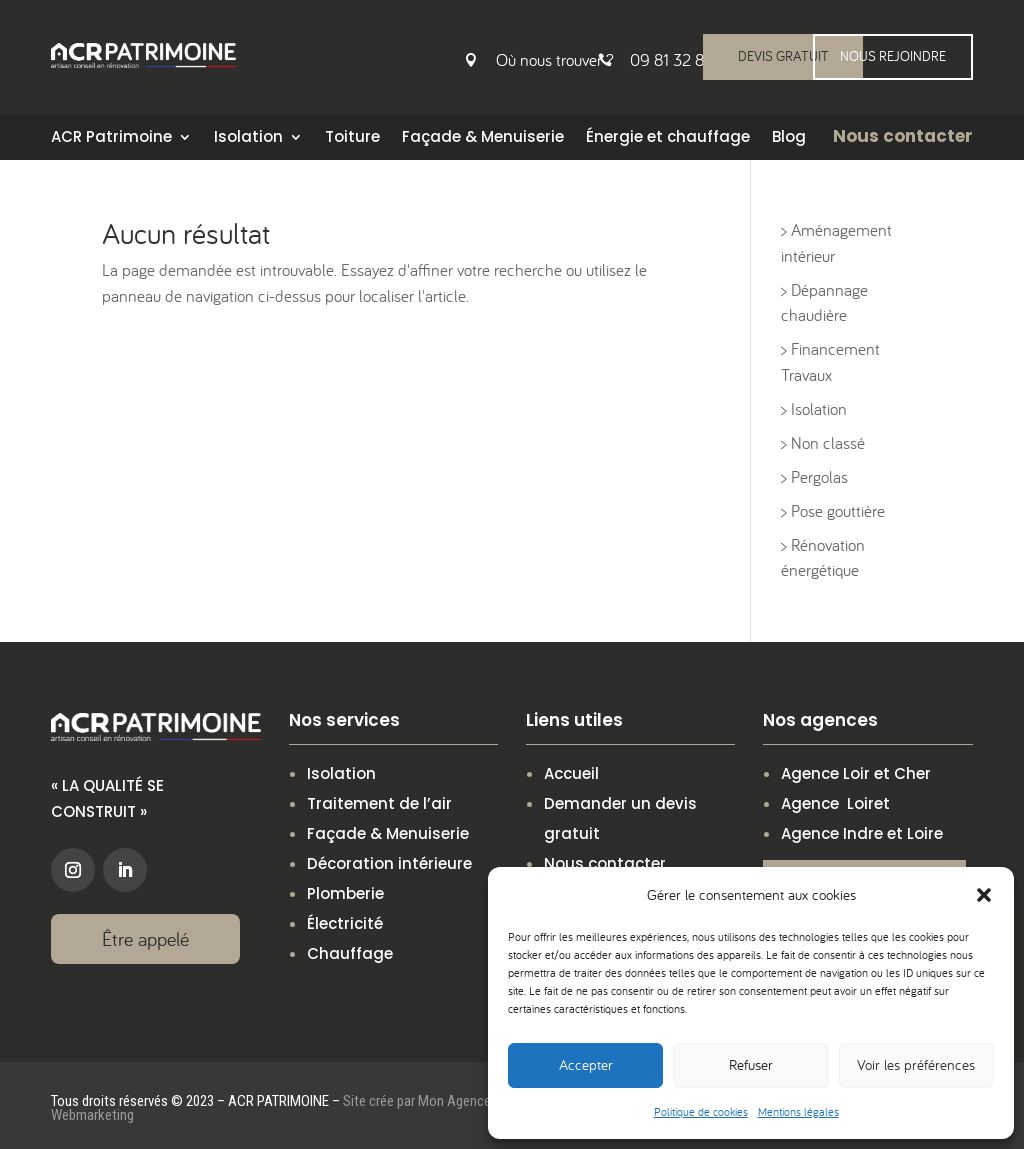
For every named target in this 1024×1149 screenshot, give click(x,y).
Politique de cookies (701, 1111)
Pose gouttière (838, 511)
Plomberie (345, 893)
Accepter (586, 1064)
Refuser (751, 1064)
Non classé (828, 443)
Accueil (571, 773)
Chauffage (350, 953)
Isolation (248, 138)
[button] (984, 895)
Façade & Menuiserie (483, 138)
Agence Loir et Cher (856, 773)
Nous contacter (605, 863)
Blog (789, 138)
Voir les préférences (916, 1064)
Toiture (352, 138)
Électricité (345, 923)
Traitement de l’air (379, 803)
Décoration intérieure (389, 863)
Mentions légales (798, 1111)
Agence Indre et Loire (862, 833)
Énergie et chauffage (668, 138)
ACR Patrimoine (111, 138)
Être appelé (145, 938)
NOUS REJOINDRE (893, 56)
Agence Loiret (835, 803)
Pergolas (819, 477)
